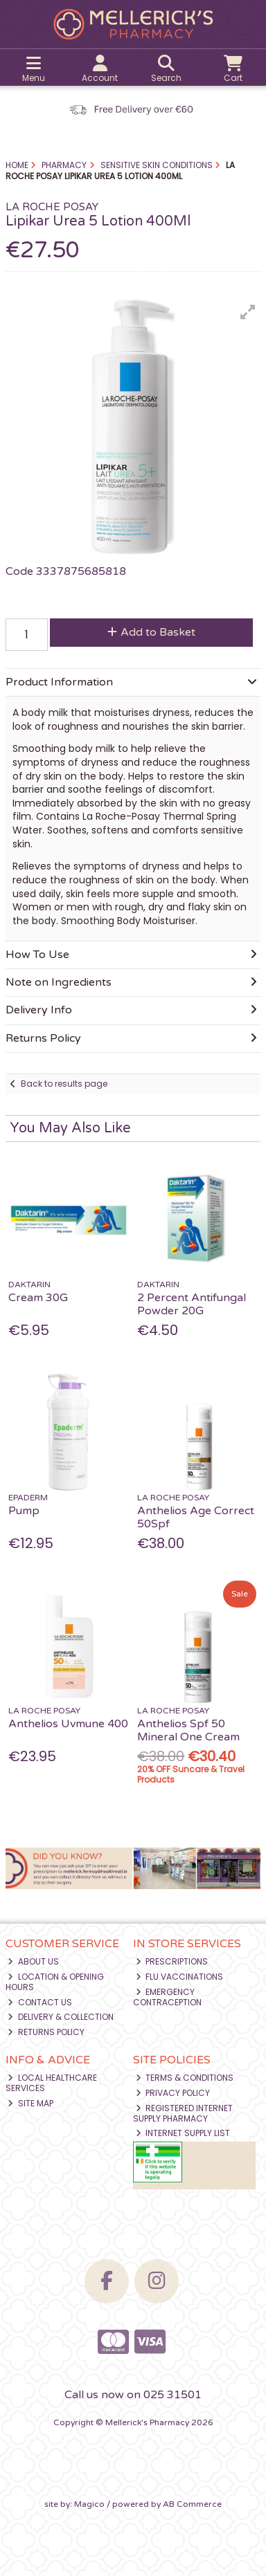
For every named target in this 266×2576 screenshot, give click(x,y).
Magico (89, 2504)
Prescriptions (172, 1961)
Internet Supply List (183, 2133)
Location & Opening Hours (55, 1981)
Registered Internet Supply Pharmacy (183, 2113)
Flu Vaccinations (180, 1976)
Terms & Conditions (185, 2077)
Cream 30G (38, 1298)
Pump (23, 1511)
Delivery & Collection (61, 2017)
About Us (33, 1961)
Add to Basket (151, 632)
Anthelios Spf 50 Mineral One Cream (188, 1730)
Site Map (30, 2103)
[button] (248, 312)
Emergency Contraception (167, 1996)
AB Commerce (192, 2504)
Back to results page (64, 1083)
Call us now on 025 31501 (133, 2395)
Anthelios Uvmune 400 (68, 1724)
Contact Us (40, 2002)
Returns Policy (46, 2032)
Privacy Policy (173, 2093)
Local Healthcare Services (52, 2082)
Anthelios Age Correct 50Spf (195, 1517)
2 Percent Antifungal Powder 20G (191, 1304)
